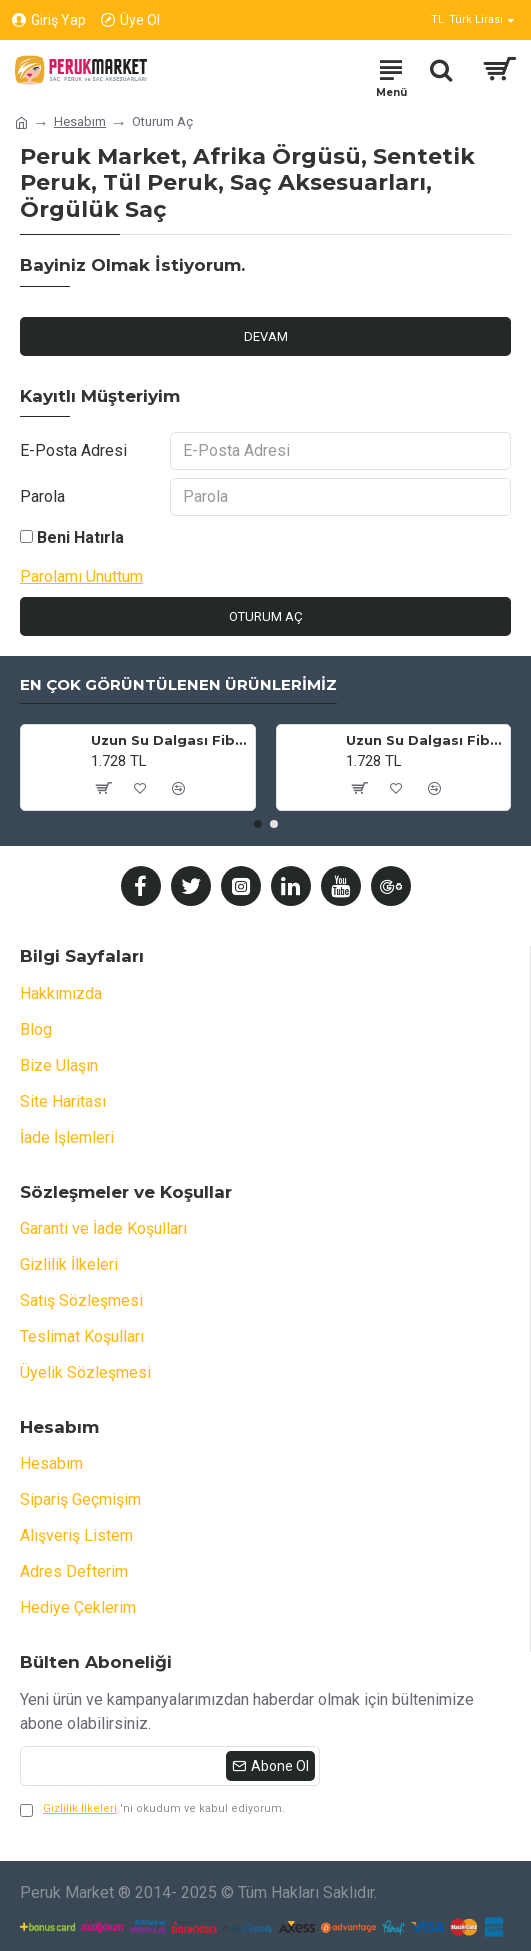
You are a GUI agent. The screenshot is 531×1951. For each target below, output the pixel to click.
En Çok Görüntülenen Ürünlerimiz (178, 685)
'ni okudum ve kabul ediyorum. (152, 1809)
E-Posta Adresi (73, 450)
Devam (266, 336)
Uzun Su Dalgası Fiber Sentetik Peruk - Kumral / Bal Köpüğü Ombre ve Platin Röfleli (169, 740)
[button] (258, 824)
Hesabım (80, 121)
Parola (42, 496)
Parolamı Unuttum (81, 576)
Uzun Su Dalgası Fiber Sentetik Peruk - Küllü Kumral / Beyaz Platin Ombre (424, 740)
